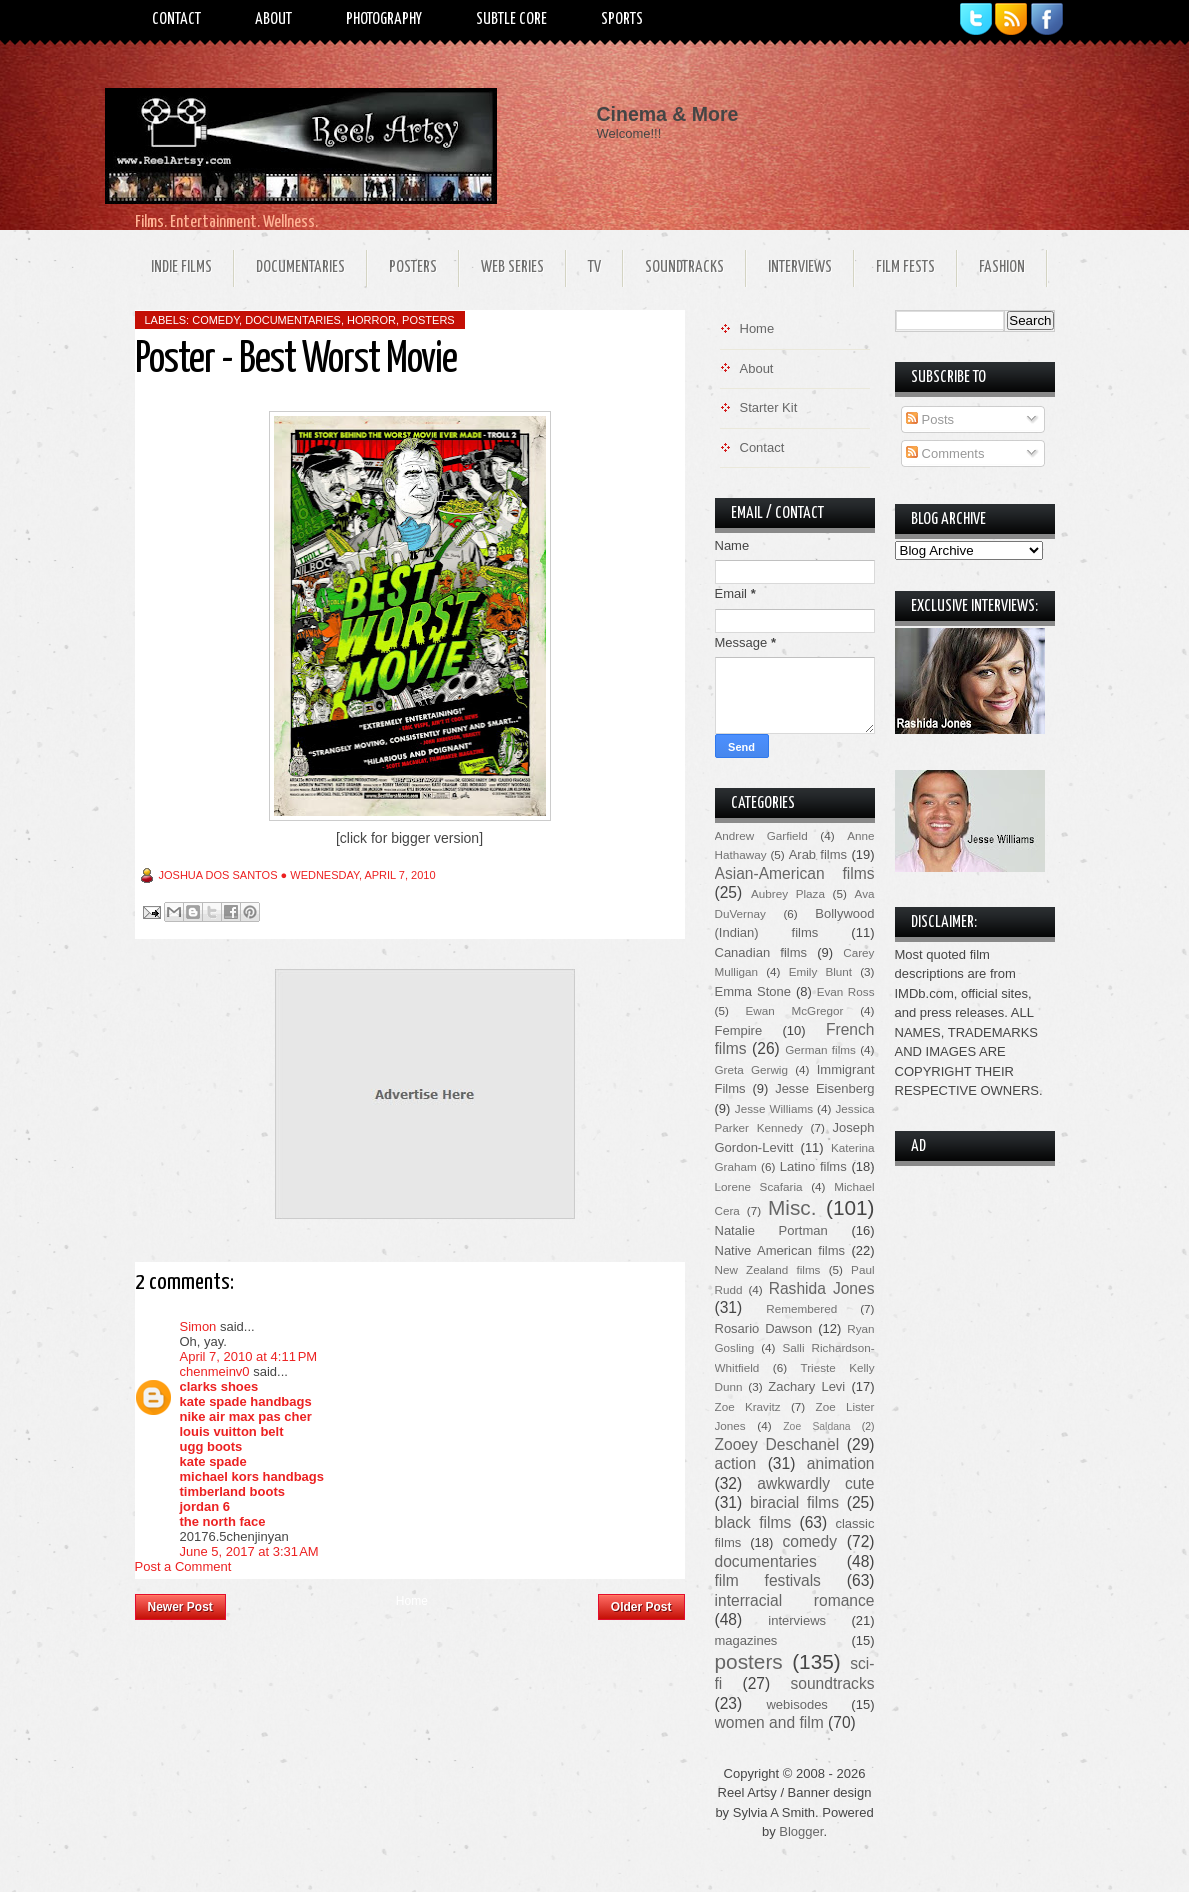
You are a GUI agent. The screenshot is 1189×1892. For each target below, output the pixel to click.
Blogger (801, 1831)
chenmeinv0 (215, 1371)
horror (371, 320)
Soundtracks (684, 267)
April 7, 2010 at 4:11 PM (249, 1356)
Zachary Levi (806, 1386)
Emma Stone (753, 991)
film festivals (768, 1580)
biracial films (794, 1502)
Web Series (512, 267)
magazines (746, 1640)
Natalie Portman (771, 1230)
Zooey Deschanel (777, 1444)
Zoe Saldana (816, 1426)
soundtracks (832, 1683)
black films (753, 1522)
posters (428, 320)
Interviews (800, 267)
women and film (769, 1722)
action (736, 1463)
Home (412, 1601)
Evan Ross (846, 991)
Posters (413, 267)
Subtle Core (511, 19)
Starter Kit (769, 407)
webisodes (796, 1704)
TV (594, 267)
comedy (215, 320)
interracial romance (795, 1600)
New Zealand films (768, 1269)
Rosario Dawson (764, 1328)
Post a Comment (183, 1566)
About (273, 19)
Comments (945, 453)
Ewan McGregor (795, 1010)
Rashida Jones (822, 1288)
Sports (622, 19)
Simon (198, 1326)
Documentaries (300, 267)
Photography (384, 19)
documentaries (293, 320)
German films (820, 1049)
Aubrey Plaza (788, 893)
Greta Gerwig (751, 1069)
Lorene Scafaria (759, 1186)
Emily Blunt (820, 971)
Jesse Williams (774, 1108)
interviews (797, 1620)
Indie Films (181, 267)
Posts (930, 419)
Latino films (813, 1166)
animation (841, 1463)
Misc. (792, 1207)
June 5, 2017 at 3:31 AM (249, 1551)
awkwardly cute (815, 1483)
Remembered (801, 1308)
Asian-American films (795, 873)
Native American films (780, 1250)
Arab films (818, 854)
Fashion (1002, 267)
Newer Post (180, 1607)
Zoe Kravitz (748, 1406)
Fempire (739, 1030)
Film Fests (905, 267)
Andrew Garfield (761, 835)
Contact (176, 19)
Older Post (641, 1607)
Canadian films (761, 952)
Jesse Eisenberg (824, 1088)
